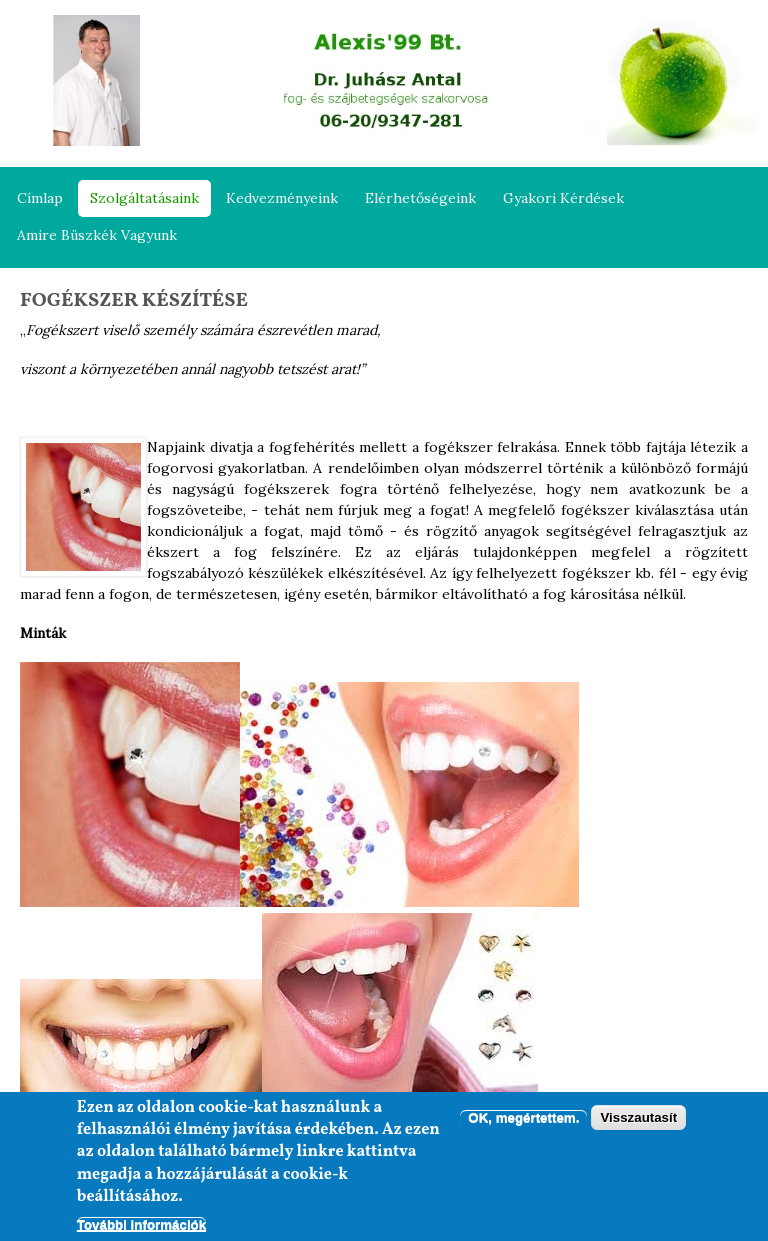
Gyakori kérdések (563, 198)
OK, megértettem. (523, 1119)
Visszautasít (638, 1119)
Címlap (40, 198)
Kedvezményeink (282, 198)
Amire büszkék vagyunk (97, 235)
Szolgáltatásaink (144, 198)
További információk (141, 1225)
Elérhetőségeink (420, 198)
